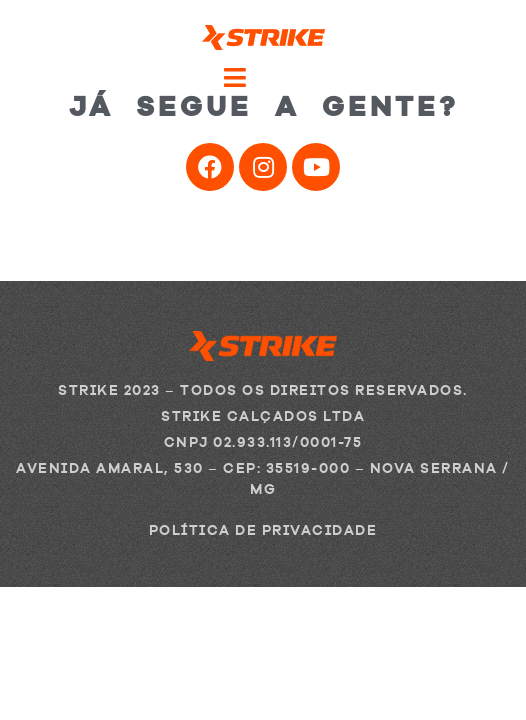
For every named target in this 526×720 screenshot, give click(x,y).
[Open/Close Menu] (263, 77)
